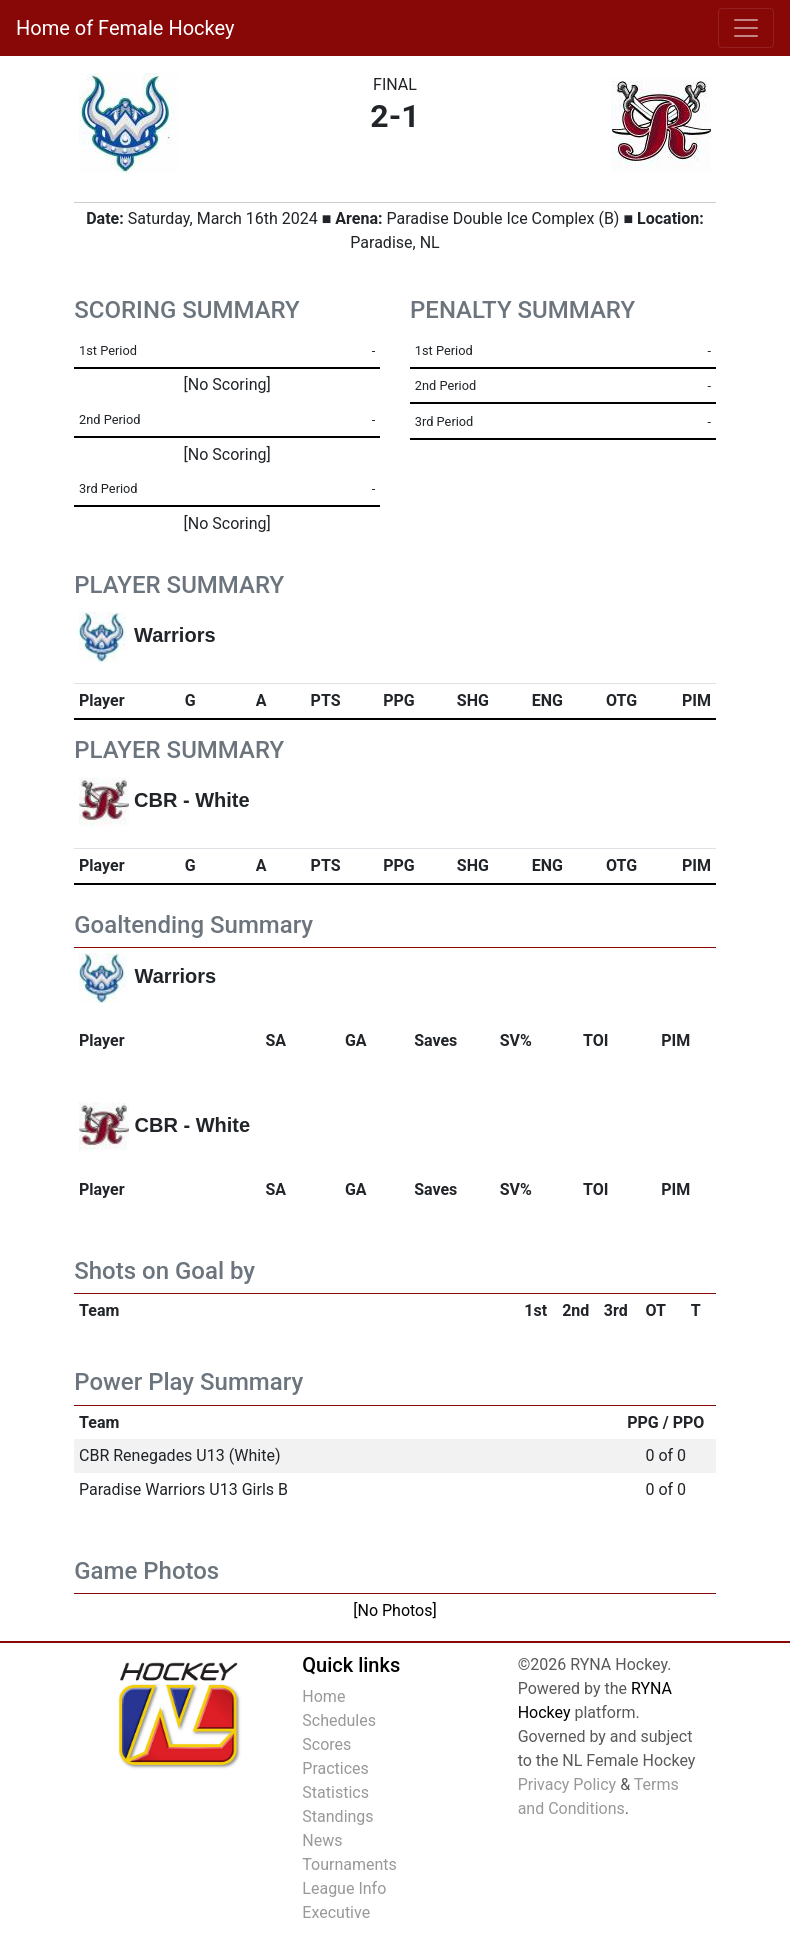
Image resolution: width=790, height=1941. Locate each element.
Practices (335, 1768)
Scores (326, 1744)
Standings (337, 1816)
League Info (344, 1888)
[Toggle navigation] (746, 28)
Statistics (335, 1792)
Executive (336, 1912)
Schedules (339, 1720)
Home (323, 1696)
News (322, 1840)
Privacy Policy (567, 1784)
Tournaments (349, 1864)
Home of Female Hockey (125, 28)
